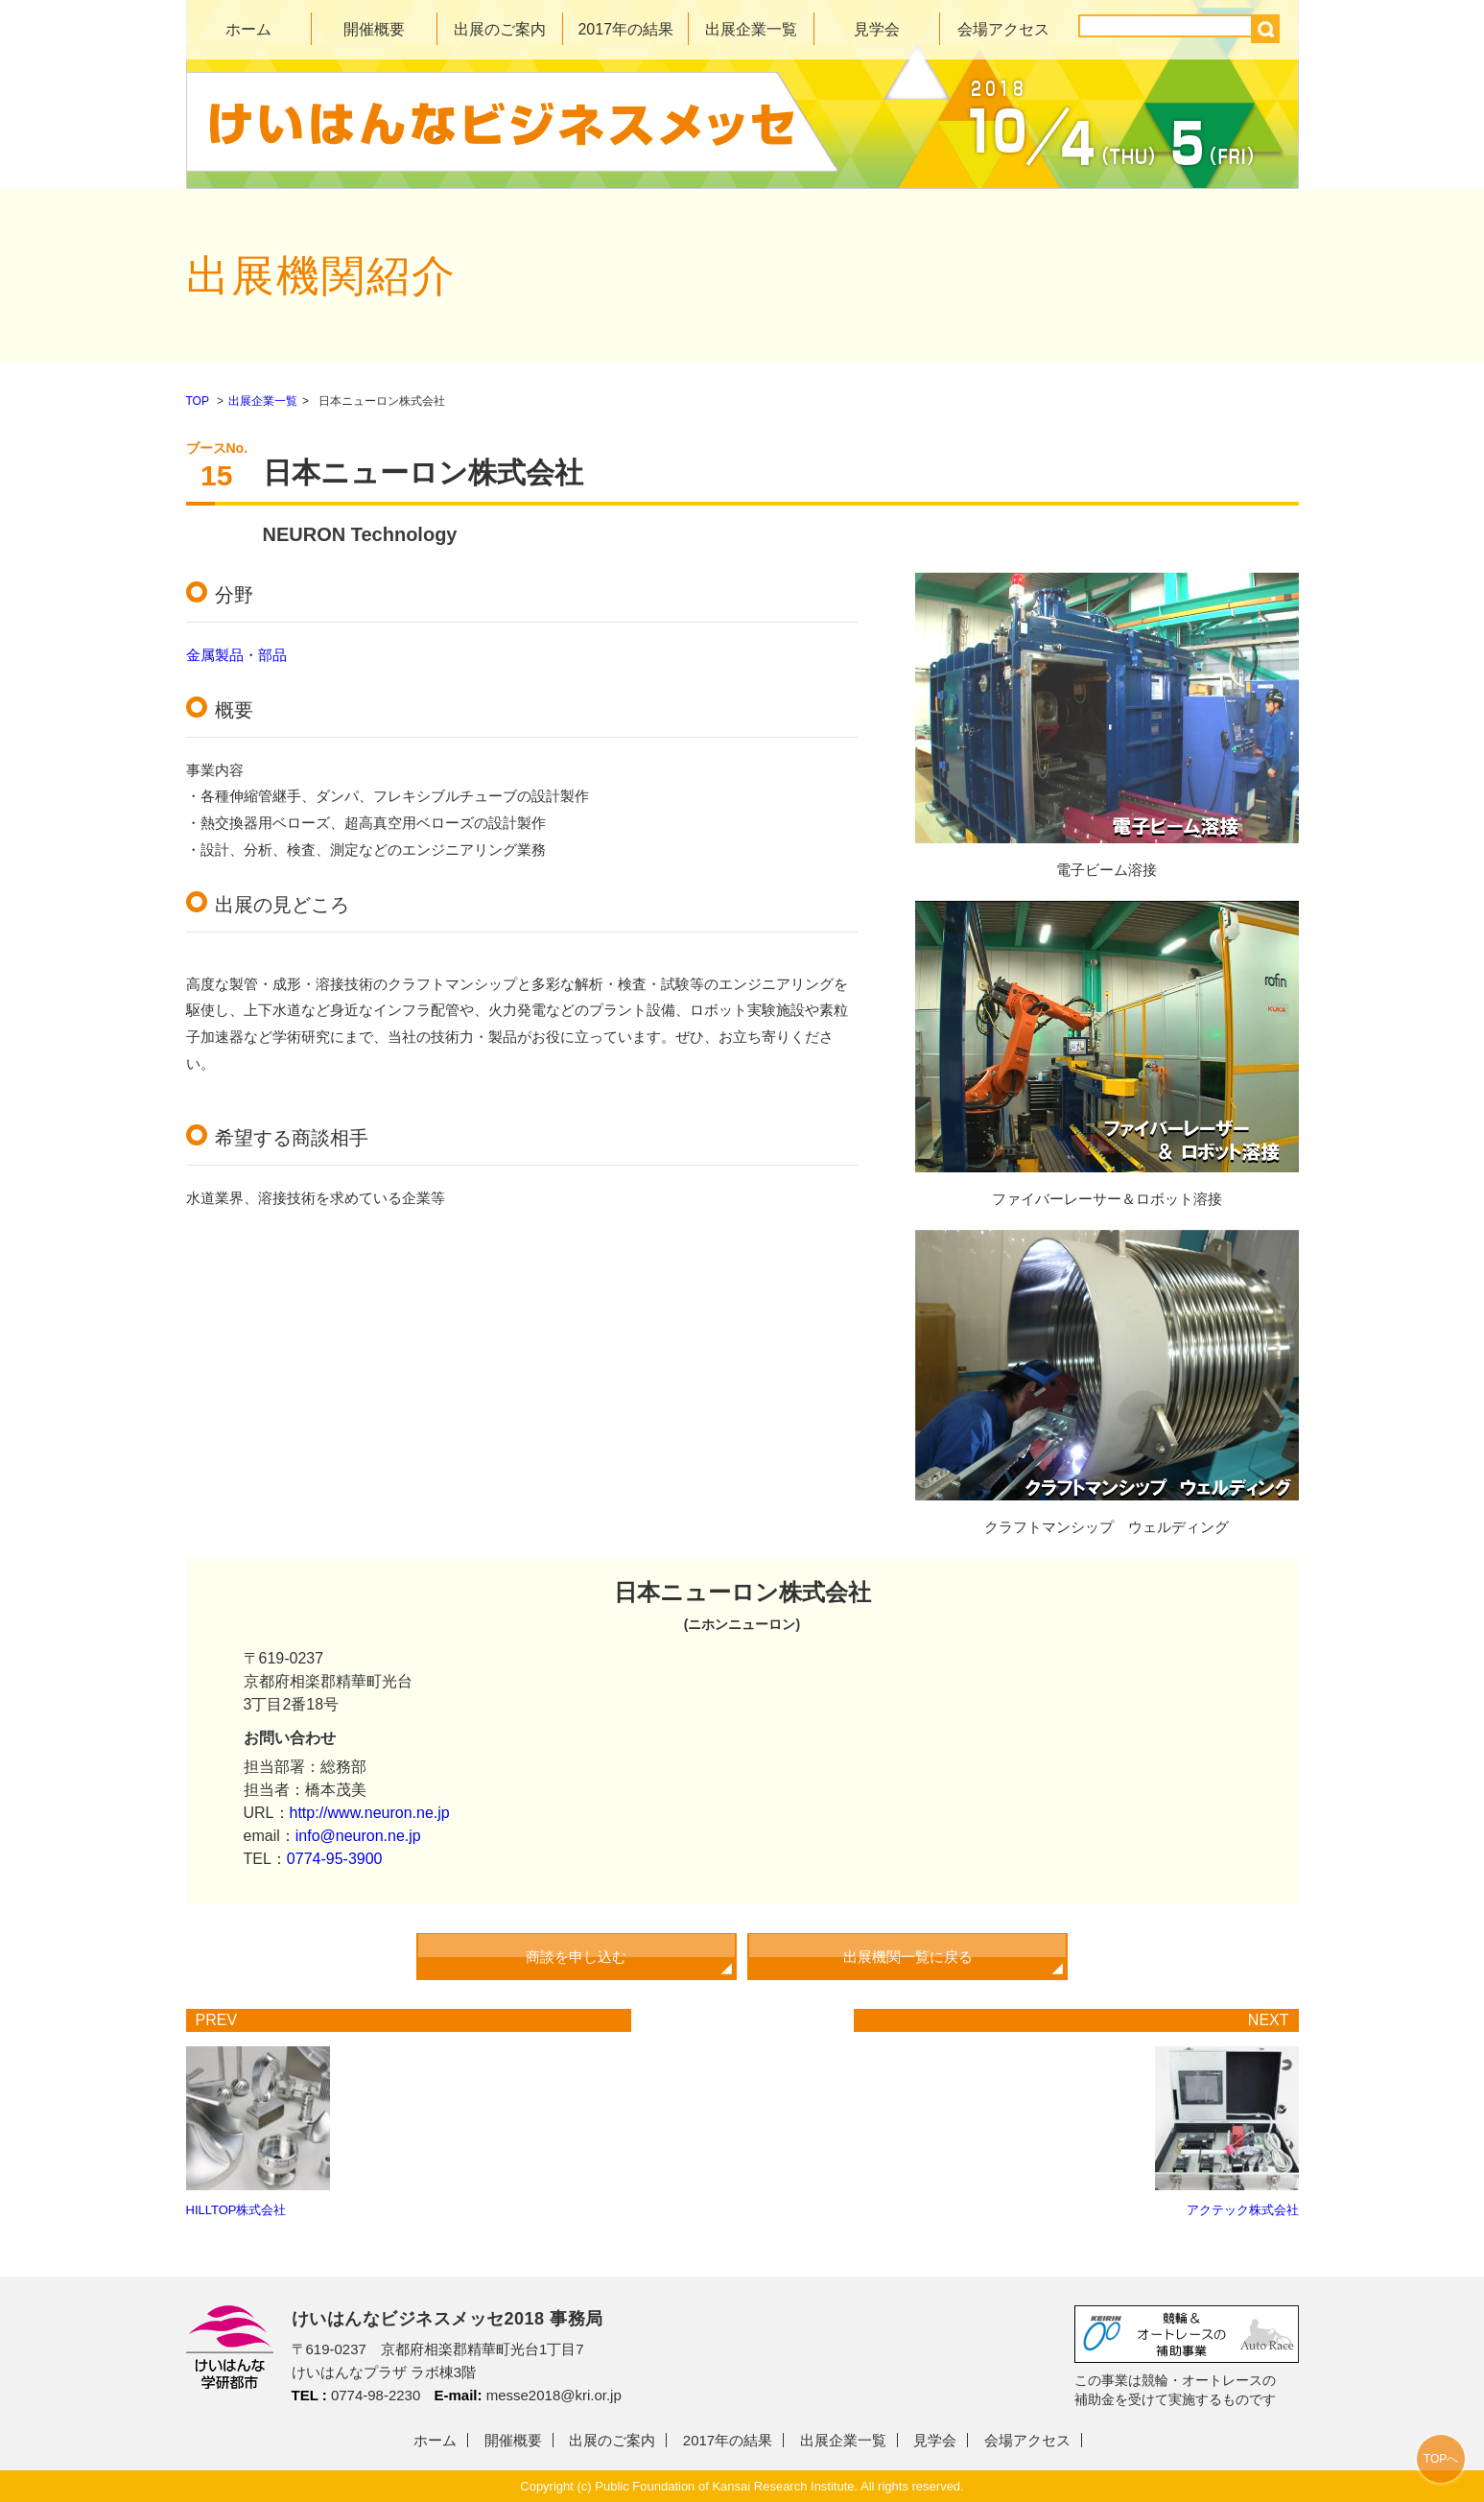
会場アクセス (1003, 29)
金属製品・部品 (236, 655)
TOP (197, 401)
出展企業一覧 (751, 29)
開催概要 (374, 29)
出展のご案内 (500, 29)
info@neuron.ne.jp (358, 1836)
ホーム (248, 29)
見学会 (877, 29)
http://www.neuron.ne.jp (370, 1813)
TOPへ (1441, 2459)
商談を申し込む (576, 1956)
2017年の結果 (625, 29)
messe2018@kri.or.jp (554, 2395)
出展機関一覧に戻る (908, 1956)
